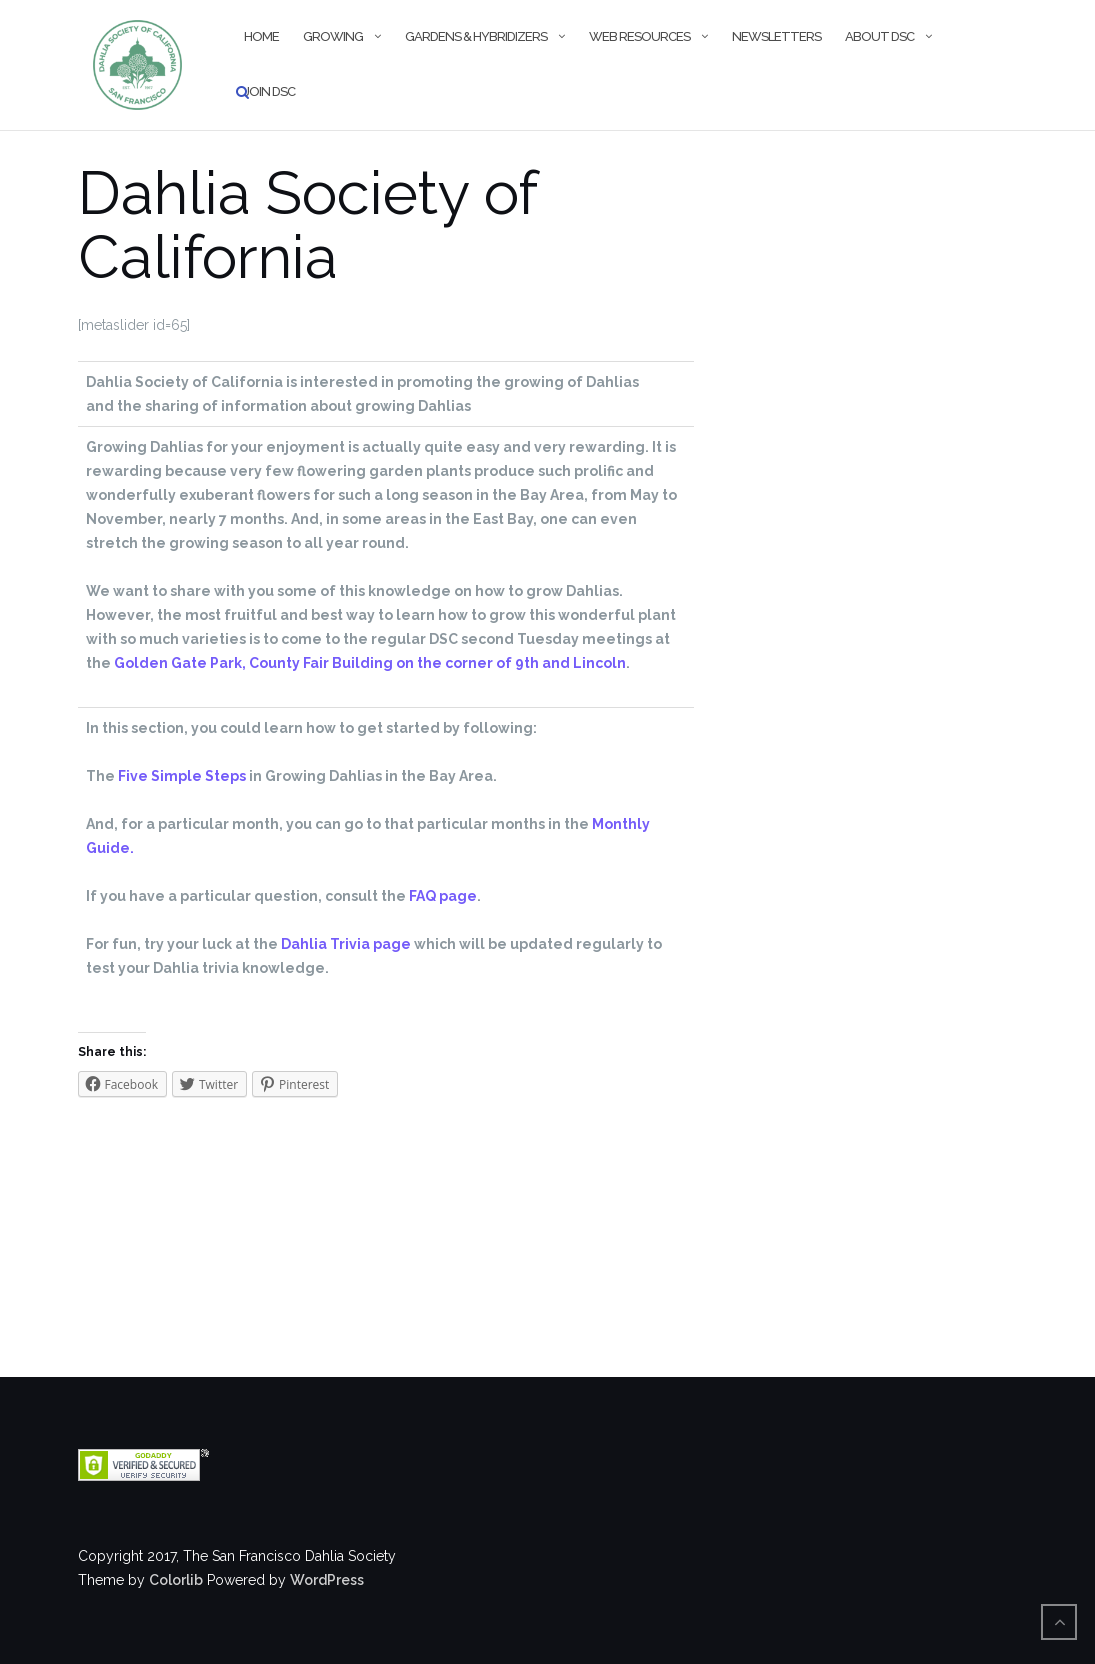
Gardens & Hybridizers (476, 36)
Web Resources (639, 36)
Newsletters (776, 36)
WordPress (327, 1580)
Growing (333, 36)
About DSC (879, 36)
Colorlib (176, 1580)
